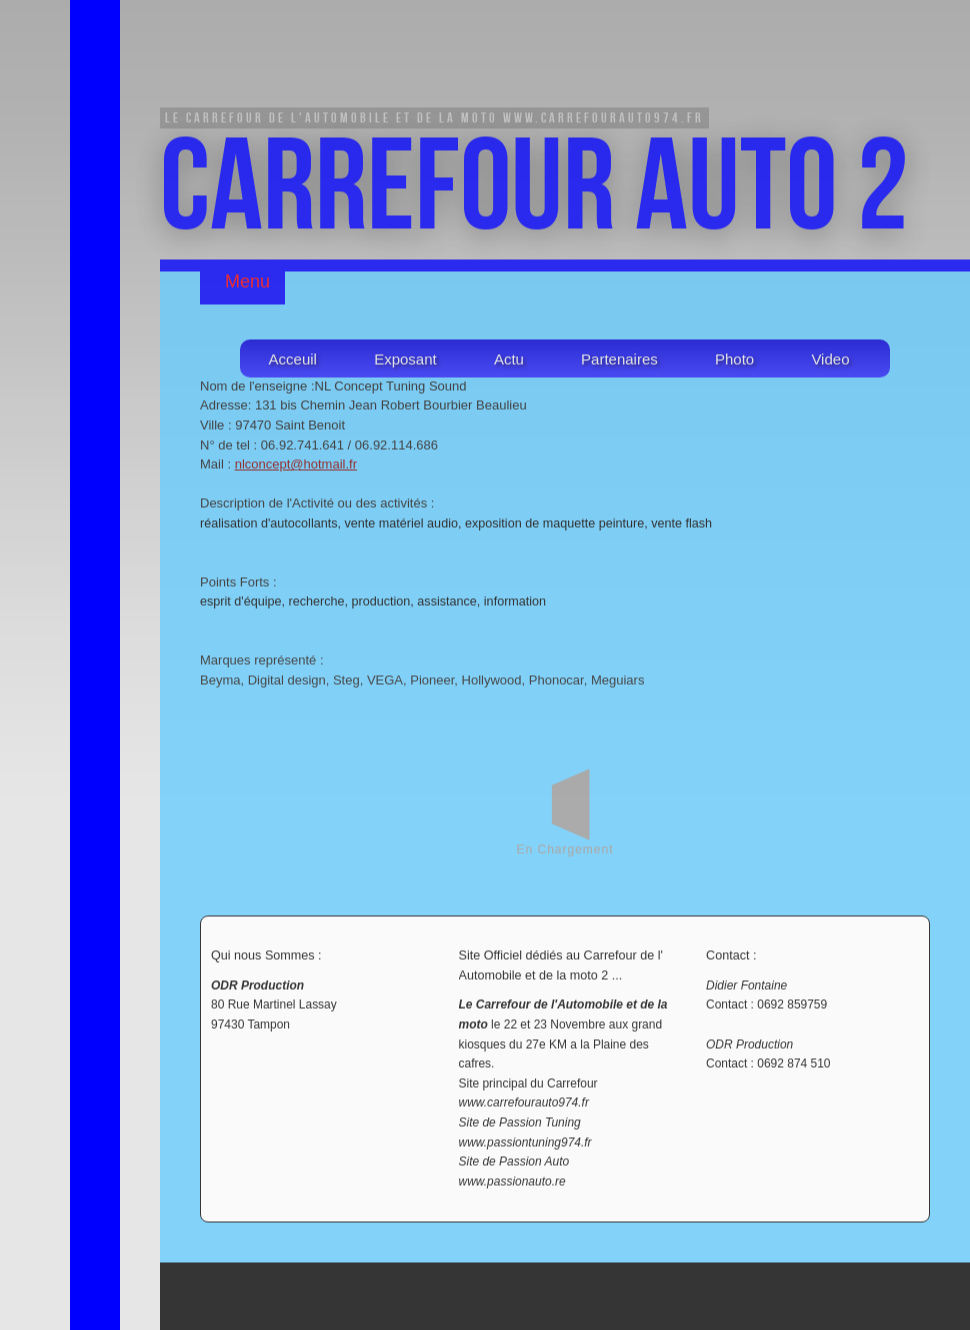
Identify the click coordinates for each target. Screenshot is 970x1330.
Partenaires (619, 361)
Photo (734, 361)
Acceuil (293, 361)
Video (830, 361)
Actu (509, 361)
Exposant (405, 361)
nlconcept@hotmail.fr (296, 466)
